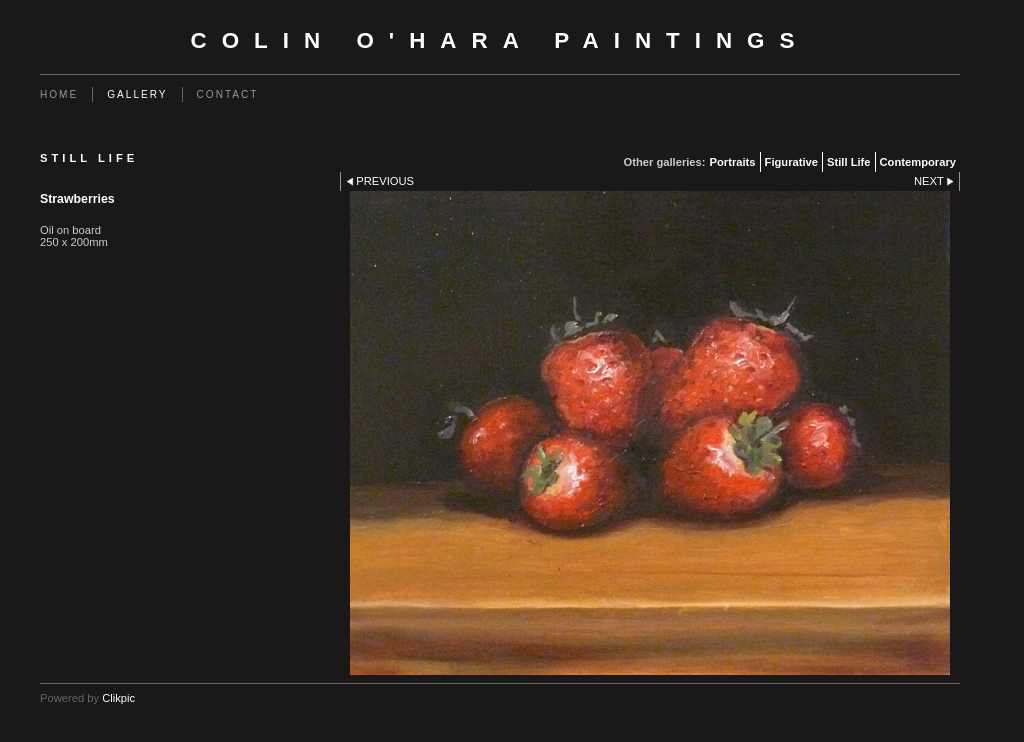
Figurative (791, 162)
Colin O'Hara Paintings (500, 40)
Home (59, 94)
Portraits (733, 162)
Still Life (849, 162)
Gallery (137, 94)
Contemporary (918, 162)
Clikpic (118, 698)
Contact (228, 94)
